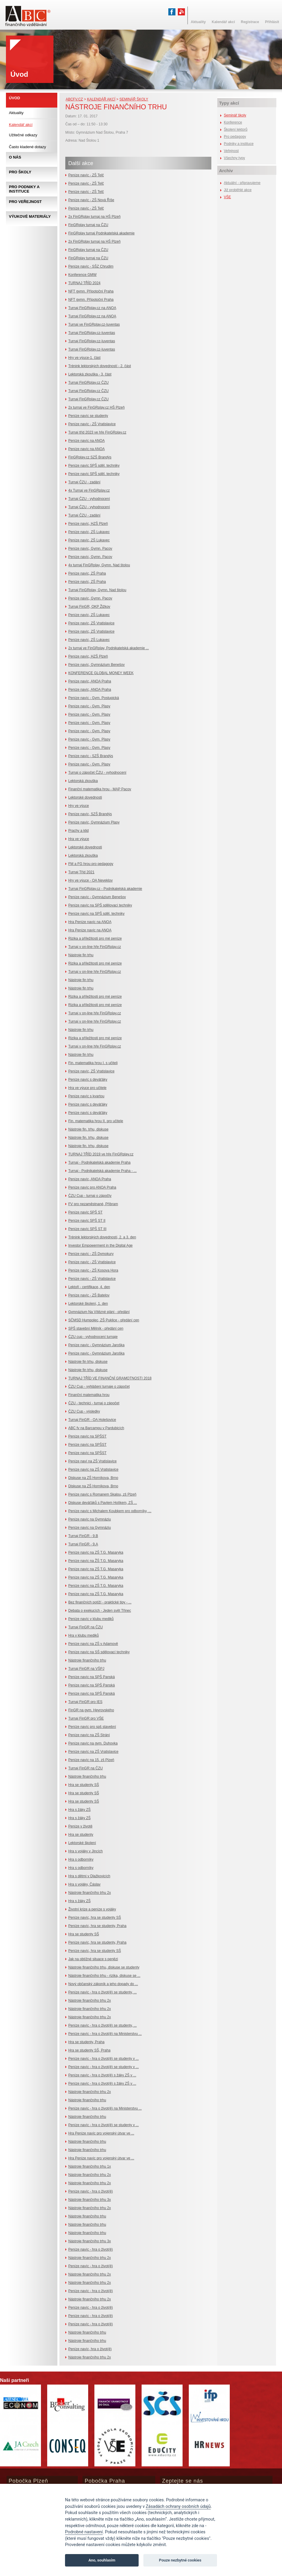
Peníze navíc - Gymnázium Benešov (97, 897)
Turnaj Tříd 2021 (81, 872)
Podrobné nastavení (84, 2532)
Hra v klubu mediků (83, 1635)
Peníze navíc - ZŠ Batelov (89, 1295)
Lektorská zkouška (83, 781)
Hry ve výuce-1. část (84, 358)
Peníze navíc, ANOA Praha (89, 681)
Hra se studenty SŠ (83, 1785)
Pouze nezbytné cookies (180, 2560)
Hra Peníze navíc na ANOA (89, 922)
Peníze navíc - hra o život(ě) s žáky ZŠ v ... (102, 2075)
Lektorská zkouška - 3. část (89, 374)
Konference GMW (82, 275)
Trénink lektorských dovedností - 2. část (99, 366)
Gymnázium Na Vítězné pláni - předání (99, 1312)
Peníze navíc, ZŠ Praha (87, 573)
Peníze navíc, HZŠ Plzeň (88, 524)
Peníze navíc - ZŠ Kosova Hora (93, 1270)
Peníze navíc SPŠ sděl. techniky (94, 465)
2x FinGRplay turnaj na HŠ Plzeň (94, 217)
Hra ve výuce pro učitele (87, 1088)
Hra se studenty (80, 1835)
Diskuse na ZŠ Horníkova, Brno (93, 1478)
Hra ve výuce (78, 839)
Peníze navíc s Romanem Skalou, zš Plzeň (102, 1494)
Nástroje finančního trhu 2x (89, 1893)
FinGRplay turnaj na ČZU (88, 225)
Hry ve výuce (78, 806)
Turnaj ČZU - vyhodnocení (89, 499)
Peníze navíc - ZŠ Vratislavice (92, 424)
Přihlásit (272, 22)
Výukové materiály (30, 216)
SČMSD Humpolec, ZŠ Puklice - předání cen (103, 1320)
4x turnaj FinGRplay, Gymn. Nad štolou (99, 565)
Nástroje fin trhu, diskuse (87, 1362)
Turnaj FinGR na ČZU (85, 1627)
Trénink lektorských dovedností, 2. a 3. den (102, 1237)
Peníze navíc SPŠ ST (85, 1212)
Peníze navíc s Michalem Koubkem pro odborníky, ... (109, 1511)
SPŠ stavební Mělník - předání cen (95, 1328)
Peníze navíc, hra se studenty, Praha (97, 1926)
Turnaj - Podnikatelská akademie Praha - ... (102, 1171)
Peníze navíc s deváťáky (87, 1079)
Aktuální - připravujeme (242, 183)
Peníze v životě (80, 1826)
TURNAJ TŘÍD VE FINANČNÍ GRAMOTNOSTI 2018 (109, 1378)
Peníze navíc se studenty (88, 416)
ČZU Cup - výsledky (84, 1411)
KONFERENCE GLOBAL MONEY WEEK (101, 673)
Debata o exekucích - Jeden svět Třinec (99, 1610)
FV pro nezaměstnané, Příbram (93, 1204)
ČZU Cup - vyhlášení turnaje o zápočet (99, 1386)
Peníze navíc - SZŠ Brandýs (90, 756)
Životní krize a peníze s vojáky (92, 1909)
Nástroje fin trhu (81, 955)
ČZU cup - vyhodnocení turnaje (93, 1337)
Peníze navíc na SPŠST (87, 1436)
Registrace (250, 22)
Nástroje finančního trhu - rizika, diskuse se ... (104, 1976)
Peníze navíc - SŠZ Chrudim (90, 266)
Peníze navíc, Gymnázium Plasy (94, 822)
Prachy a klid (78, 831)
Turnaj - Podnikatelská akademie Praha (99, 1162)
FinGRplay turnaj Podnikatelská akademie (101, 233)
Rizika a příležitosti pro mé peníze (95, 938)
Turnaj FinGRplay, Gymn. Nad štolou (97, 590)
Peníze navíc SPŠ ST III (87, 1229)
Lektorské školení (82, 1843)
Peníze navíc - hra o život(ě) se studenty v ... (103, 2059)
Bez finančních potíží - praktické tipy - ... (100, 1602)
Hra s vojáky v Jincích (85, 1851)
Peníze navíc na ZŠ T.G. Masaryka (95, 1552)
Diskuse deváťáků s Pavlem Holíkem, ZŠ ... (102, 1503)
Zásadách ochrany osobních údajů (178, 2506)
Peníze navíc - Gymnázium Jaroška (96, 1345)
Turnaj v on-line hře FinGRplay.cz (94, 947)
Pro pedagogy (235, 137)
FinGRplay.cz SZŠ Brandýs (89, 457)
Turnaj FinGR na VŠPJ (86, 1669)
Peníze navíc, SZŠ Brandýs (90, 814)
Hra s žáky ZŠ (79, 1810)
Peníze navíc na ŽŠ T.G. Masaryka (95, 1561)
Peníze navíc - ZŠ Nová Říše (91, 200)
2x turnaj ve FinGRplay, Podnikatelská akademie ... (108, 648)
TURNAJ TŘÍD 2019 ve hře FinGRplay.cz (101, 1154)
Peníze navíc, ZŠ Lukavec (89, 532)
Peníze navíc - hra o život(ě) (90, 2191)
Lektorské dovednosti (85, 797)
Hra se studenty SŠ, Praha (89, 2050)
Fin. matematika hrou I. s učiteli (93, 1063)
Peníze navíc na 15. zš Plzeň (91, 1760)
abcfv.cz (74, 99)
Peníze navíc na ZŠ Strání (89, 1735)
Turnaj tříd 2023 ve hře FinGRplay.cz (97, 432)
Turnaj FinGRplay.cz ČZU (88, 382)
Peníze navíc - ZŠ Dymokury (91, 1254)
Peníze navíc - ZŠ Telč (86, 175)
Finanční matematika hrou (89, 1395)
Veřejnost (231, 151)
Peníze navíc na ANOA (86, 441)
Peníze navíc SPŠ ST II (86, 1221)
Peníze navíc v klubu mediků (91, 1619)
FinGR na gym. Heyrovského (91, 1710)
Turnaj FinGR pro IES (85, 1702)
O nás (15, 157)
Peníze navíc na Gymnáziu (89, 1519)
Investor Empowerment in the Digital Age (100, 1245)
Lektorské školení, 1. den (88, 1303)
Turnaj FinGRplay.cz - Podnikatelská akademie (105, 889)
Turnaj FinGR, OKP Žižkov (89, 607)
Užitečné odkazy (23, 135)
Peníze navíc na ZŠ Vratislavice (93, 1469)
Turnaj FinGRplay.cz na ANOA (92, 308)
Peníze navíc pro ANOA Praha (92, 1187)
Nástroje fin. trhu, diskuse (88, 1129)
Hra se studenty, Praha (86, 2042)
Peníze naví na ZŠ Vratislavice (92, 1461)
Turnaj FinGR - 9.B (83, 1536)
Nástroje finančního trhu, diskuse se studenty (103, 1967)
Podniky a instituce (239, 144)
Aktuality (16, 113)
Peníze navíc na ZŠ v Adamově (93, 1644)
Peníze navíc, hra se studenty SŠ (94, 1917)
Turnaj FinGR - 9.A (83, 1544)
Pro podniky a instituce (24, 189)
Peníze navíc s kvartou (86, 1096)
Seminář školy (133, 99)
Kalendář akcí (101, 99)
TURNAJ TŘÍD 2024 (84, 283)
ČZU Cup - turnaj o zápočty (89, 1196)
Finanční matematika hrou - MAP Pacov (99, 789)
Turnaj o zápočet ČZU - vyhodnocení (97, 772)
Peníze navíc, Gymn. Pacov (90, 548)
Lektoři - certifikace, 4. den (89, 1287)
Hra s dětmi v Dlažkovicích (89, 1876)
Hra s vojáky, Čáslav (84, 1884)
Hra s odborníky (81, 1859)
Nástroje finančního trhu (87, 1660)
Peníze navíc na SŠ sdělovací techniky (99, 1652)
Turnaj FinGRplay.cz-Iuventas (91, 333)
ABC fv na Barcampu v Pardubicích (96, 1428)
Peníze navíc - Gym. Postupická (93, 698)
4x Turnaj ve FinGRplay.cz (89, 490)
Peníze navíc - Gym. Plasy (89, 706)
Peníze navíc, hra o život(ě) (90, 2349)
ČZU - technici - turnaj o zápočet (93, 1403)
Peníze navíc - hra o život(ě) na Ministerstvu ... (105, 2034)
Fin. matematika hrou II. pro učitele (95, 1121)
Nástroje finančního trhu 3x (89, 2200)
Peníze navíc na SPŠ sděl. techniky (96, 914)
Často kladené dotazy (27, 147)
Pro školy (20, 172)
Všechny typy (234, 158)
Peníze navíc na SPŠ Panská (91, 1677)
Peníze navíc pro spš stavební (92, 1727)
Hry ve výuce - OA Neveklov (90, 880)
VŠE (227, 197)
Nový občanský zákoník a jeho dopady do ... (103, 1984)
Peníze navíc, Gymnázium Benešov (96, 665)
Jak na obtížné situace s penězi (93, 1959)
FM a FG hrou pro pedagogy (90, 864)
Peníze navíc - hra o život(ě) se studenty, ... (102, 1992)
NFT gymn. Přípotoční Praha (91, 291)
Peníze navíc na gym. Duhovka (93, 1743)
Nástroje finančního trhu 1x (89, 2166)
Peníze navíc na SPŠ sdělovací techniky (100, 905)
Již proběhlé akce (237, 190)
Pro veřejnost (25, 201)
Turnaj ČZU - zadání (84, 482)
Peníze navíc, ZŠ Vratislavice (91, 623)
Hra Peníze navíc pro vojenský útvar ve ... (101, 2133)
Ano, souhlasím (101, 2560)
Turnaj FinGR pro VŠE (86, 1718)
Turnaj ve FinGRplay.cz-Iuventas (94, 324)
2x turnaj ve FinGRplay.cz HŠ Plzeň (96, 407)
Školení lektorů (235, 129)
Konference (233, 122)
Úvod (14, 98)
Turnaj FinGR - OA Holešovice (92, 1420)
